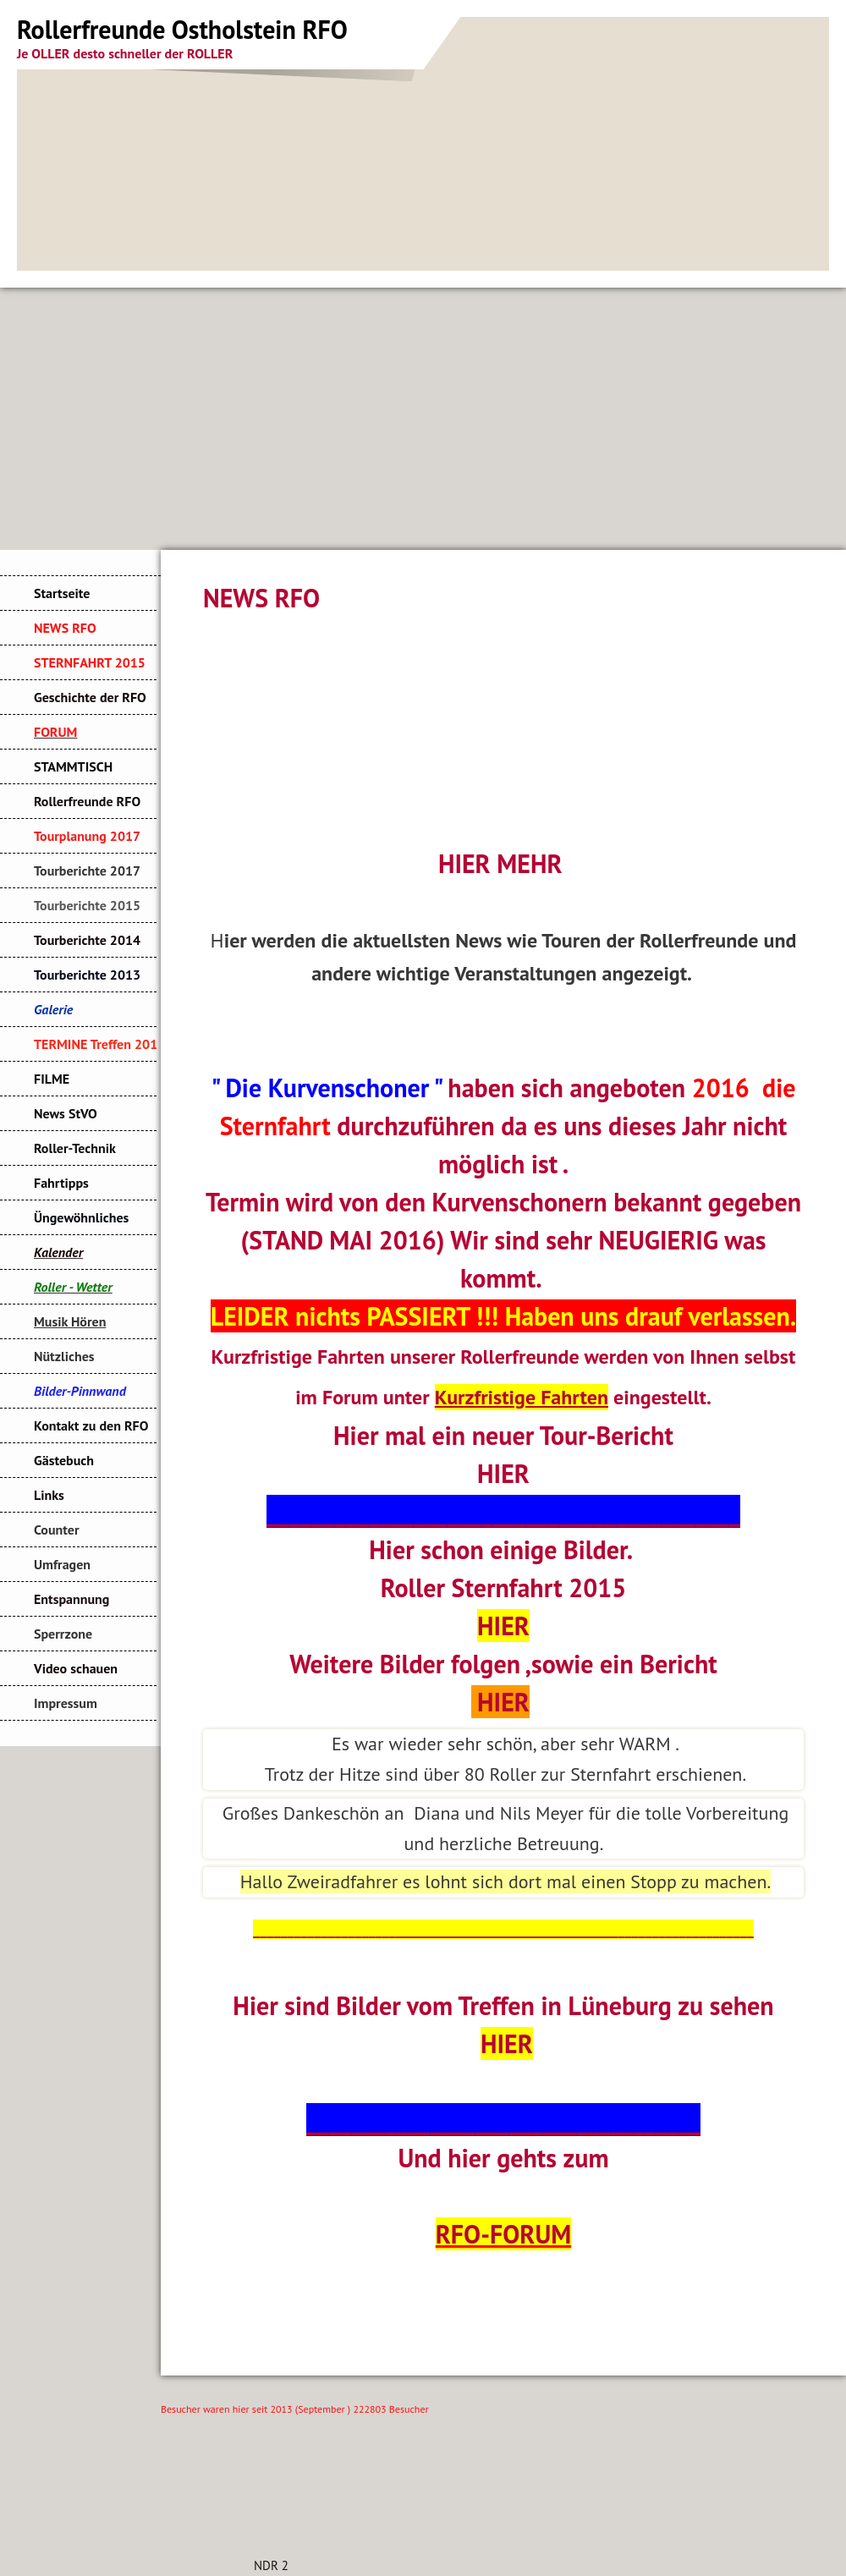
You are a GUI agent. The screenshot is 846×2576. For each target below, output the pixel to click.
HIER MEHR (500, 863)
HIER (503, 1473)
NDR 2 (271, 2565)
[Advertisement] (423, 414)
